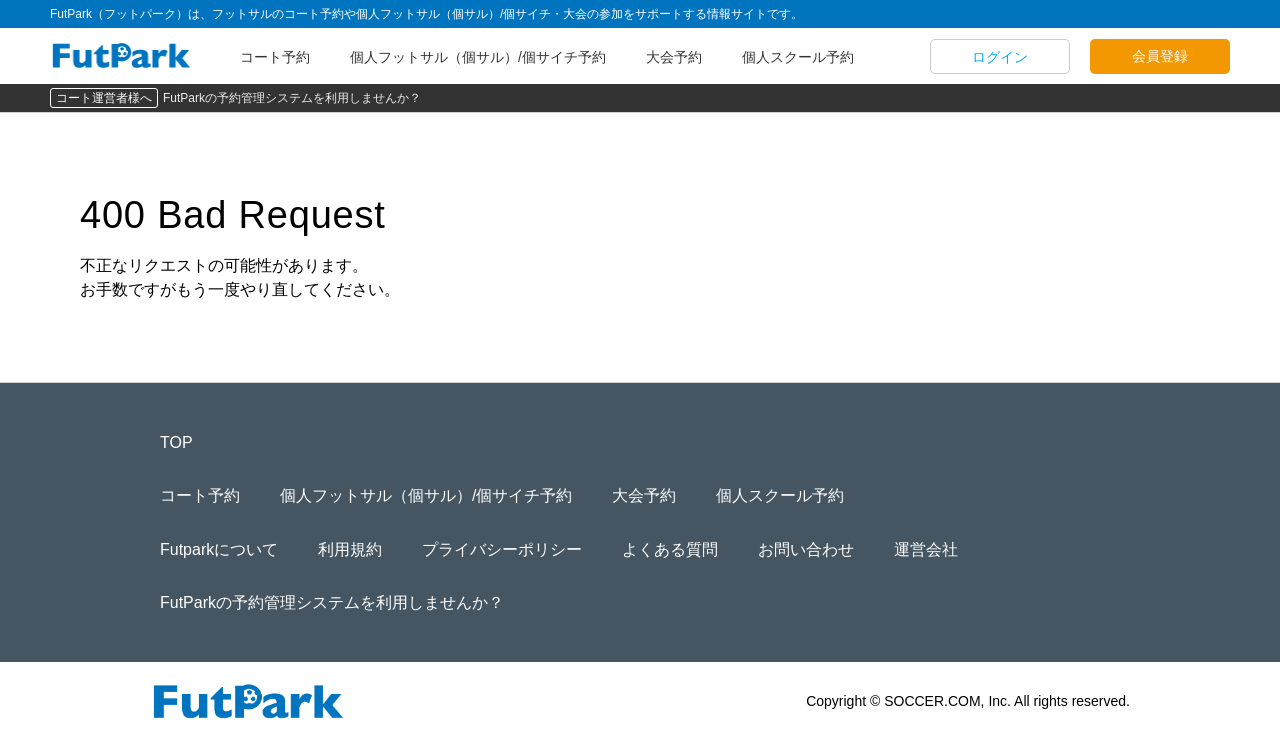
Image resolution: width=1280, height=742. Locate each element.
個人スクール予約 (798, 57)
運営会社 (926, 549)
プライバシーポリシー (502, 549)
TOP (176, 442)
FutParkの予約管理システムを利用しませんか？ (292, 98)
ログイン (1000, 57)
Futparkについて (219, 549)
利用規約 (350, 549)
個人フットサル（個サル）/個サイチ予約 (478, 57)
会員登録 (1160, 56)
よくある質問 (670, 549)
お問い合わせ (806, 549)
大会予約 (674, 57)
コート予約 (275, 57)
